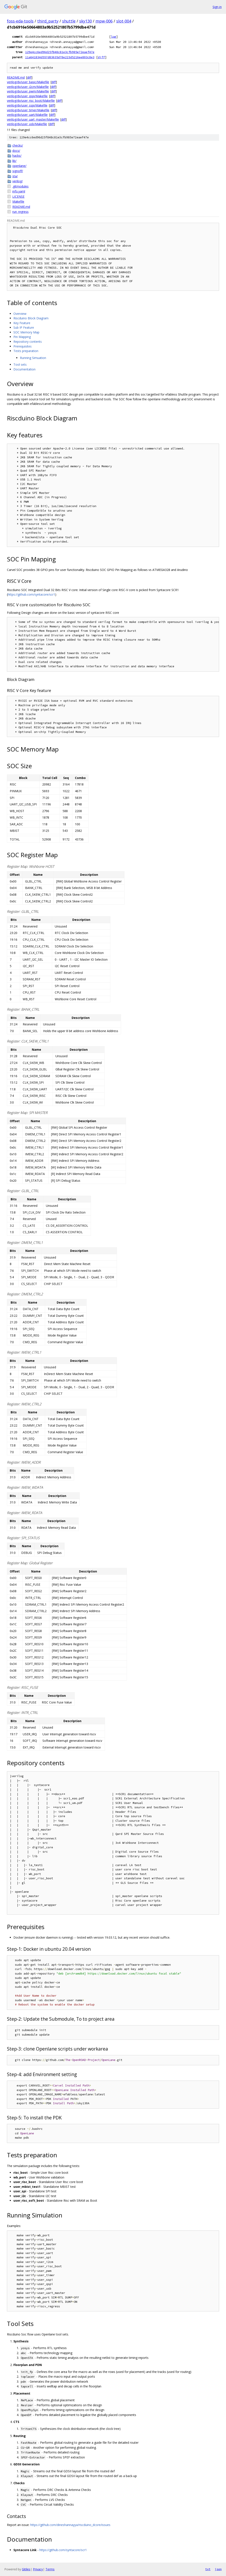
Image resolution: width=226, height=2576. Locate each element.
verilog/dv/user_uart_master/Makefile (33, 119)
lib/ (14, 161)
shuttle (69, 21)
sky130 (85, 21)
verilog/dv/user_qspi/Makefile (27, 96)
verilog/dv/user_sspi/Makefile (27, 105)
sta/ (15, 176)
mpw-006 (104, 21)
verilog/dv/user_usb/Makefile (27, 124)
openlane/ (19, 166)
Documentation (24, 369)
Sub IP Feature (23, 327)
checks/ (17, 145)
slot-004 (123, 21)
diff (101, 57)
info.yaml (18, 191)
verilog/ (17, 181)
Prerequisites (22, 346)
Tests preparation (25, 351)
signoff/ (17, 171)
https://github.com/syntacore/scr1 (31, 594)
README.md (16, 77)
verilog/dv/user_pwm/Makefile (28, 91)
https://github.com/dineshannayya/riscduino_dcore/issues (70, 2525)
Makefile (18, 201)
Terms (50, 2569)
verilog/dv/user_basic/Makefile (28, 82)
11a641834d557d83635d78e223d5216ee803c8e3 (59, 57)
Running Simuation (33, 358)
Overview (19, 314)
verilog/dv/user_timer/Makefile (28, 110)
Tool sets (20, 364)
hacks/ (16, 156)
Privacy (38, 2569)
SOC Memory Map (26, 332)
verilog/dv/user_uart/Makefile (27, 115)
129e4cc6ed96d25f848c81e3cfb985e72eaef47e (59, 52)
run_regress (20, 212)
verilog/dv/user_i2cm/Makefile (28, 87)
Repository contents (27, 341)
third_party (47, 21)
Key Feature (21, 323)
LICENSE (18, 196)
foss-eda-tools (20, 21)
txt (207, 2569)
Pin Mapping (22, 337)
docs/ (16, 151)
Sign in (217, 7)
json (218, 2569)
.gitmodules (20, 186)
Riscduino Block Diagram (30, 318)
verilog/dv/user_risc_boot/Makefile (31, 101)
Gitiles (26, 2569)
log (113, 37)
